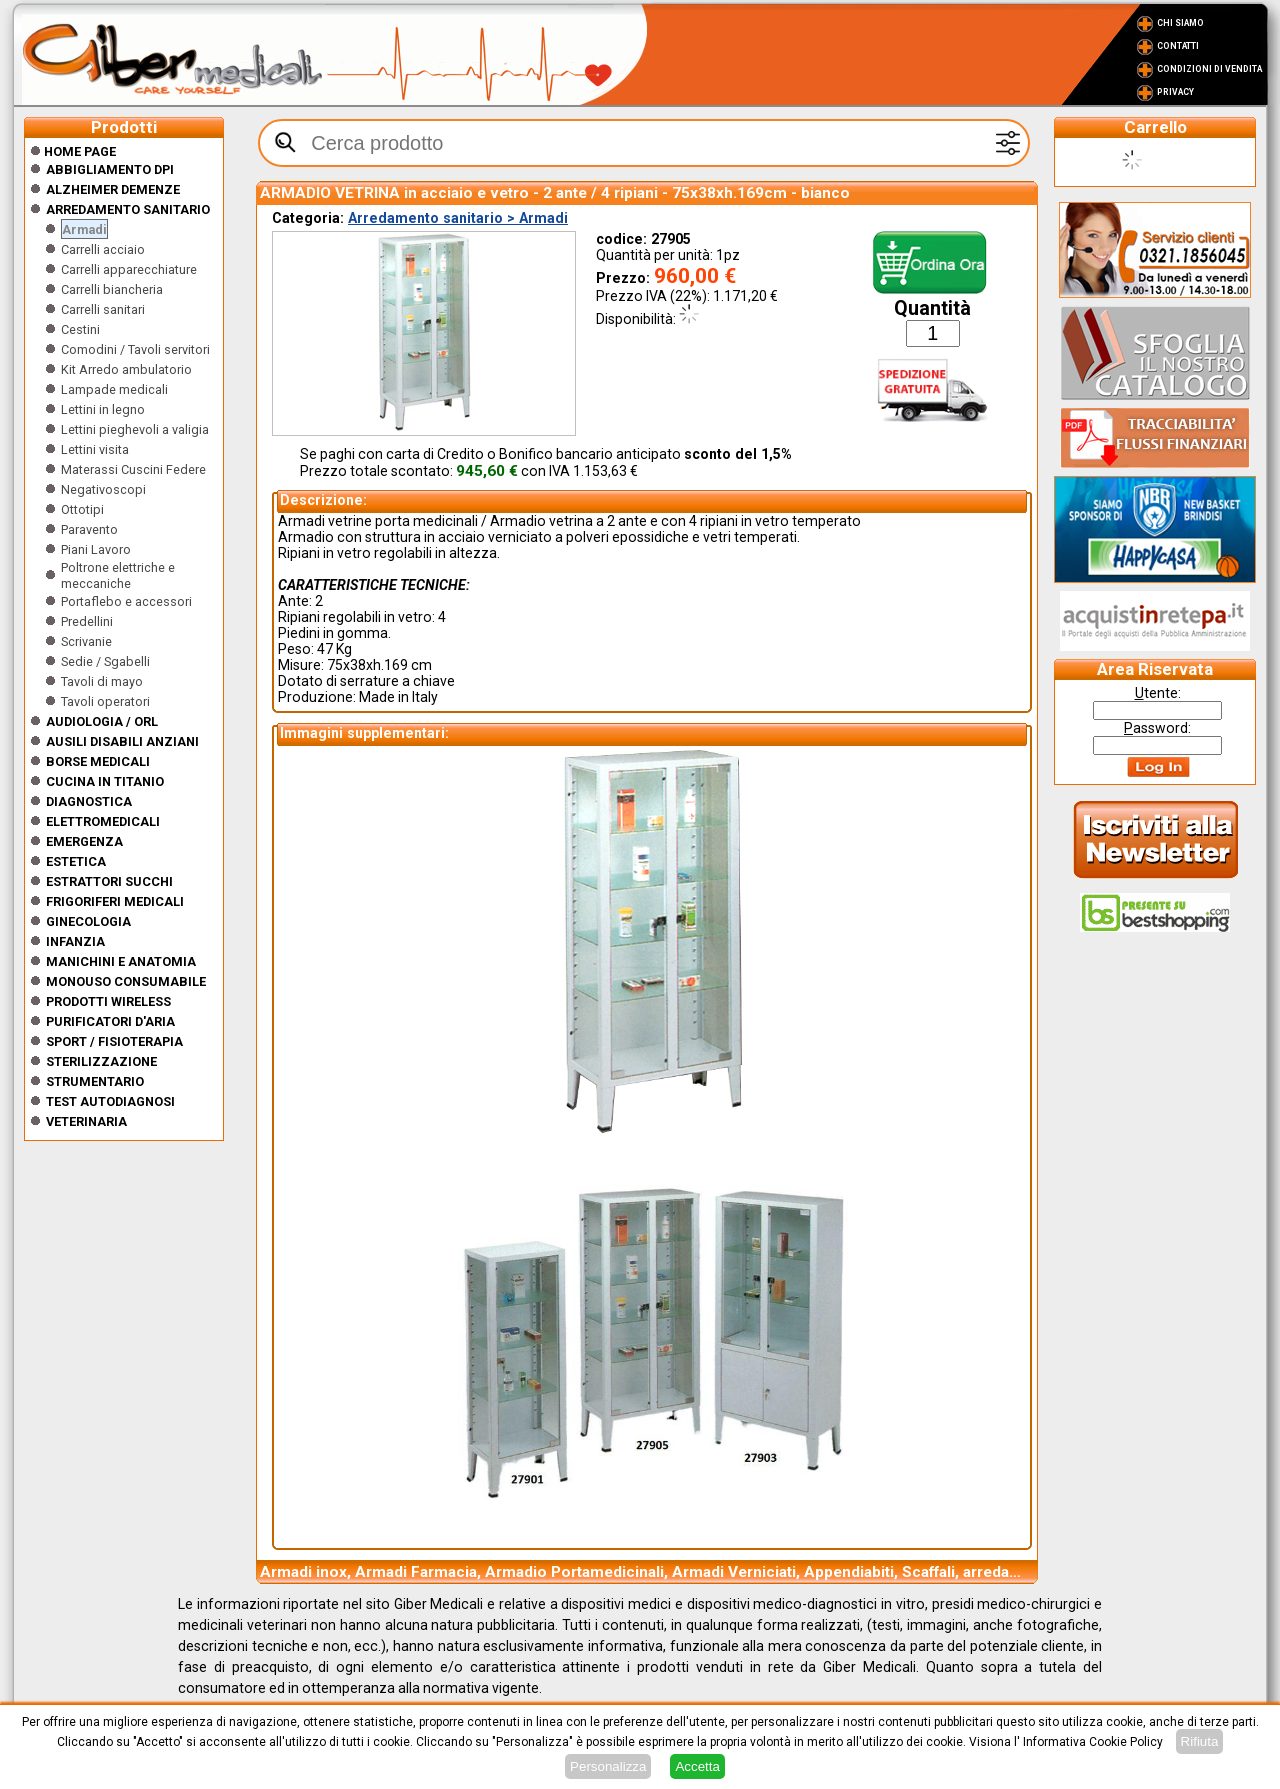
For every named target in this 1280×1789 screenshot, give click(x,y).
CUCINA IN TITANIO (105, 781)
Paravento (89, 529)
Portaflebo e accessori (126, 601)
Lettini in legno (103, 409)
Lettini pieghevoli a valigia (135, 429)
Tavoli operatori (105, 701)
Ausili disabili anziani (122, 741)
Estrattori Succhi (109, 881)
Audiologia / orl (102, 721)
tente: (1158, 693)
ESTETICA (76, 861)
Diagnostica (89, 801)
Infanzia (75, 941)
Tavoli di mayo (102, 681)
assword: (1157, 728)
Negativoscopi (103, 489)
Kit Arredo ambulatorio (126, 369)
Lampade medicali (114, 389)
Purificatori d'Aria (110, 1021)
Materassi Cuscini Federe (133, 469)
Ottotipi (82, 509)
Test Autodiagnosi (110, 1101)
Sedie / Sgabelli (105, 661)
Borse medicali (98, 761)
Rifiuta (1200, 1741)
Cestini (80, 329)
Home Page (73, 151)
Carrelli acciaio (103, 249)
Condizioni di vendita (1209, 69)
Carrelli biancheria (112, 289)
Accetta (697, 1766)
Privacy (1175, 92)
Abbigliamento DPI (110, 169)
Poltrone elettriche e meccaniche (118, 575)
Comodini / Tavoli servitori (135, 349)
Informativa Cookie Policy (1093, 1742)
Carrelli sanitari (103, 309)
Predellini (87, 621)
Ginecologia (88, 921)
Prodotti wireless (108, 1001)
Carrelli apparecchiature (129, 269)
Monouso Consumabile (126, 981)
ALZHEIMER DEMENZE (113, 189)
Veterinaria (86, 1121)
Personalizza (608, 1766)
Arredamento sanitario (128, 209)
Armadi (84, 229)
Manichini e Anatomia (121, 961)
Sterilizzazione (101, 1061)
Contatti (1178, 46)
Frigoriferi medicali (115, 901)
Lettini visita (95, 449)
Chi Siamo (1180, 23)
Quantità (932, 308)
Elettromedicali (103, 821)
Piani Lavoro (96, 549)
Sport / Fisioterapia (114, 1041)
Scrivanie (86, 641)
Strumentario (95, 1081)
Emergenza (84, 841)
